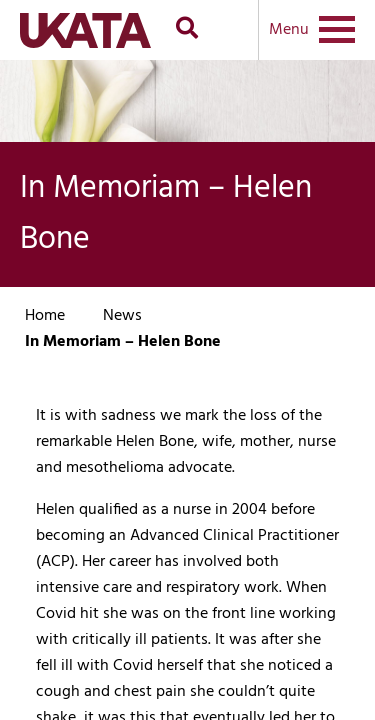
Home (45, 316)
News (122, 316)
